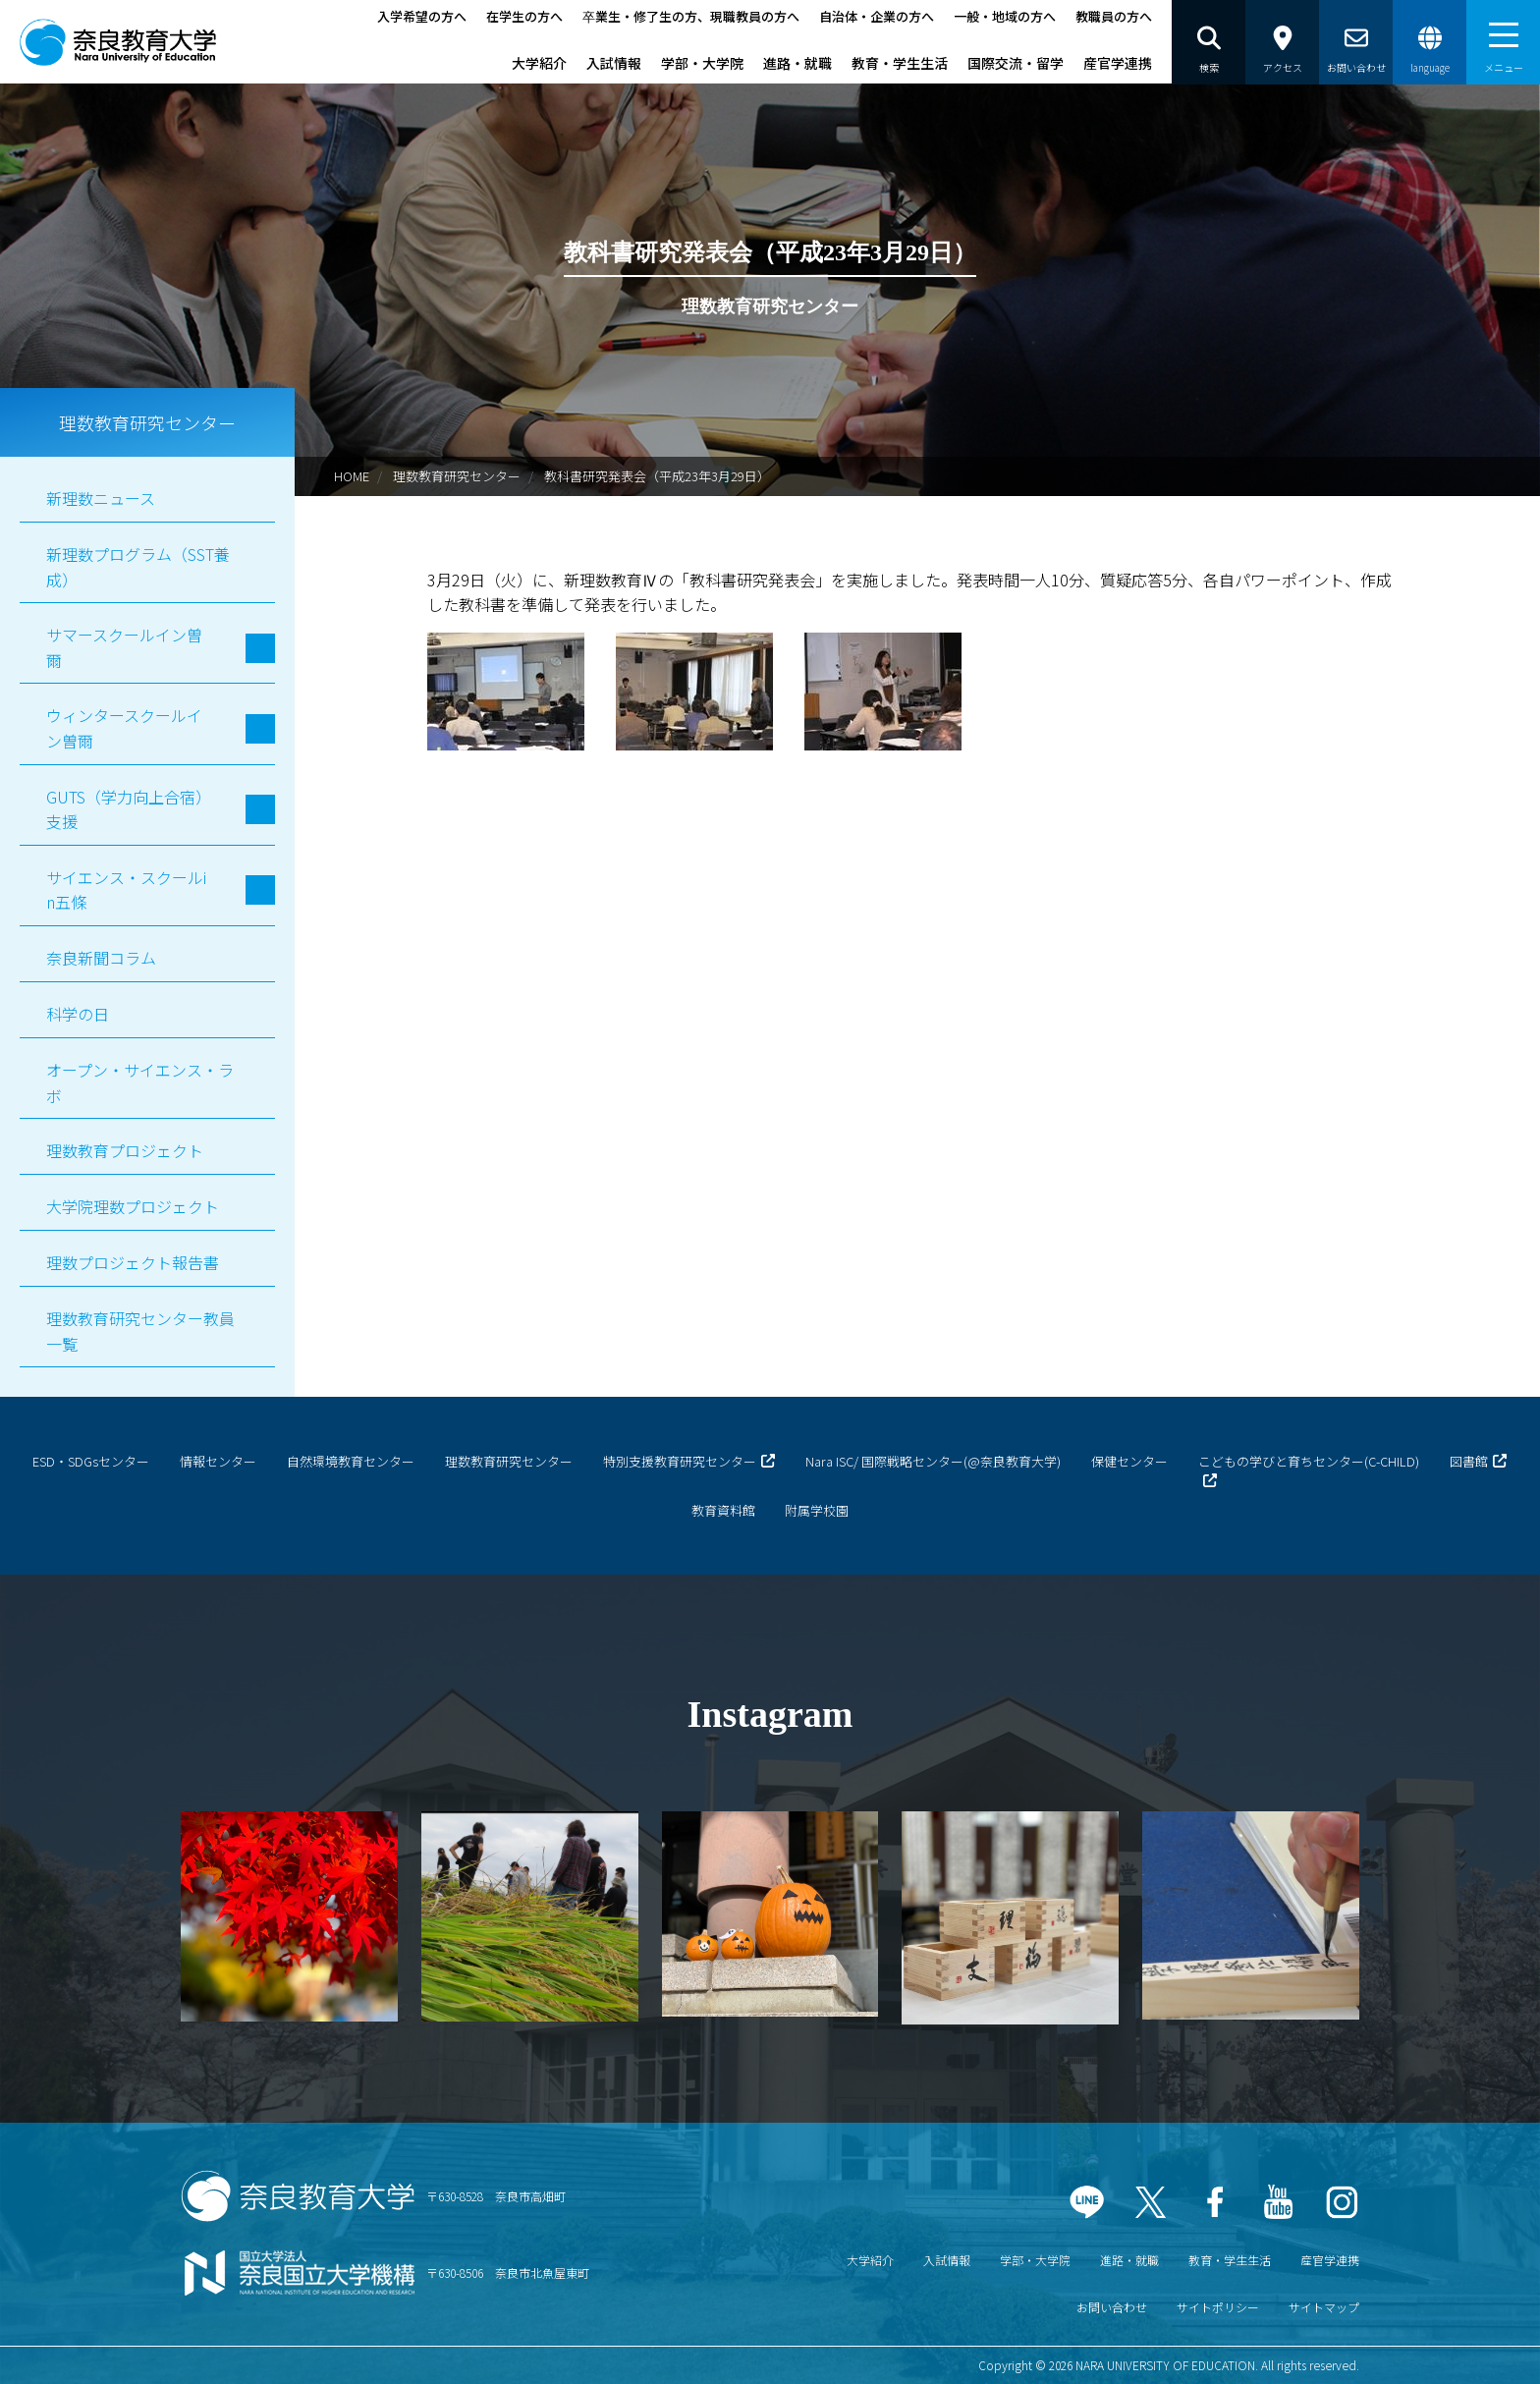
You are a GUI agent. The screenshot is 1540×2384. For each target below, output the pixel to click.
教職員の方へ (1113, 16)
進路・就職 (797, 63)
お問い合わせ (1111, 2307)
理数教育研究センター (457, 476)
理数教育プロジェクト (124, 1150)
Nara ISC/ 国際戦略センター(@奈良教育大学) (933, 1461)
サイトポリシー (1218, 2307)
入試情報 (613, 63)
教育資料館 (723, 1510)
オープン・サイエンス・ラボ (140, 1082)
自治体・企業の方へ (876, 16)
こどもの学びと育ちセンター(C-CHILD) (1308, 1461)
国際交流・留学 (1015, 63)
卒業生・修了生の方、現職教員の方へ (690, 16)
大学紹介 (539, 63)
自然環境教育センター (350, 1461)
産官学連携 (1117, 63)
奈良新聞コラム (101, 958)
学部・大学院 (702, 63)
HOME (351, 476)
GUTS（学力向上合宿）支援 (124, 809)
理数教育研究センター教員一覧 (140, 1331)
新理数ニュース (100, 498)
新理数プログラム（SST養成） (138, 566)
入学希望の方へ (422, 16)
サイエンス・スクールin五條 (126, 890)
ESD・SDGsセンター (90, 1461)
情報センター (218, 1461)
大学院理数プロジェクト (132, 1206)
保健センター (1129, 1461)
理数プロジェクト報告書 (132, 1262)
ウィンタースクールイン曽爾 (124, 727)
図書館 (1469, 1461)
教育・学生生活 (900, 63)
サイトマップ (1324, 2307)
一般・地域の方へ (1005, 16)
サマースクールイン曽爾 (124, 647)
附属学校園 (817, 1510)
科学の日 (77, 1014)
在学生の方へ (524, 16)
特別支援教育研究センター (679, 1461)
